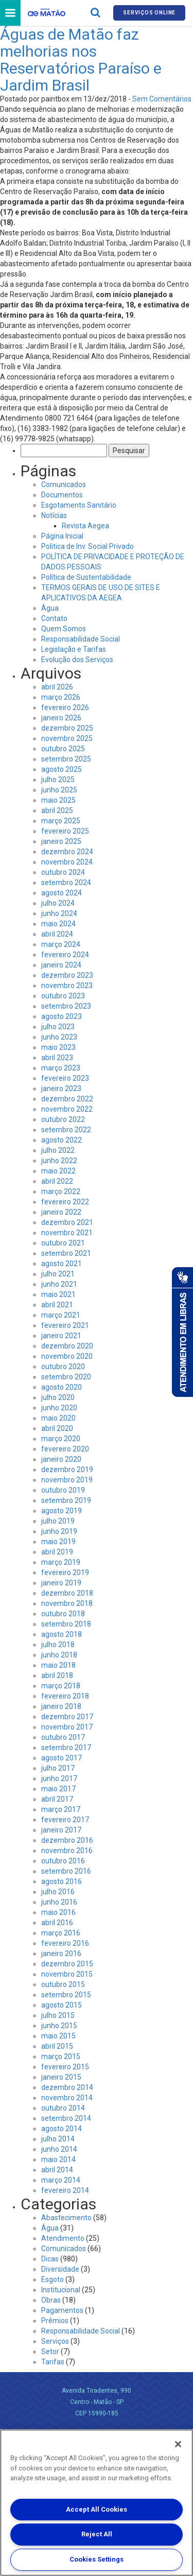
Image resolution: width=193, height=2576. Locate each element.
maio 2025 (58, 800)
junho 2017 (59, 1778)
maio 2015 (58, 2036)
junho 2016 (59, 1902)
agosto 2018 (61, 1634)
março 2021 (60, 1315)
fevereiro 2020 (65, 1449)
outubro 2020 (63, 1366)
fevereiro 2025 (65, 831)
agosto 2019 (61, 1511)
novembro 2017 (67, 1727)
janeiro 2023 (61, 1088)
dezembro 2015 (67, 1964)
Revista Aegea (85, 526)
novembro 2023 (67, 985)
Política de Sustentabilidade (86, 577)
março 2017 (60, 1809)
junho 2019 (59, 1531)
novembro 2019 (67, 1480)
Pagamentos (62, 2310)
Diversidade (60, 2269)
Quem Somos (63, 629)
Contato (54, 618)
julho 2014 (58, 2139)
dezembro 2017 (67, 1717)
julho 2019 (58, 1521)
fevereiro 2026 (65, 707)
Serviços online (149, 12)
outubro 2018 (63, 1614)
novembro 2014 (67, 2098)
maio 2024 (58, 924)
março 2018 (60, 1686)
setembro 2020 (66, 1377)
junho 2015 (59, 2025)
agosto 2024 (61, 893)
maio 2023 (58, 1047)
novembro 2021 (67, 1233)
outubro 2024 (63, 872)
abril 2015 (57, 2046)
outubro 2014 (63, 2108)
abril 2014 (57, 2170)
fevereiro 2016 (65, 1943)
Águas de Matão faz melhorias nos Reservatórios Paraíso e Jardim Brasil (81, 59)
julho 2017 (58, 1768)
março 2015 (60, 2056)
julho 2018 (58, 1644)
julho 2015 (58, 2015)
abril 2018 (57, 1675)
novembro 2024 (67, 862)
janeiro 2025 (61, 841)
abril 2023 (57, 1057)
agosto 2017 (61, 1758)
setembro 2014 (66, 2118)
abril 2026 (57, 687)
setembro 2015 (66, 1995)
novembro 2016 (67, 1850)
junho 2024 (59, 913)
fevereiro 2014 (65, 2190)
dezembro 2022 (67, 1099)
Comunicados (63, 484)
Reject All (96, 2534)
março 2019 (60, 1562)
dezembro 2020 (67, 1346)
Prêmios (54, 2320)
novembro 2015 (67, 1974)
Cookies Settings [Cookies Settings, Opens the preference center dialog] (96, 2559)
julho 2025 (58, 779)
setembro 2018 (66, 1624)
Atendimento (62, 2238)
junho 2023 (59, 1037)
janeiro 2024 (61, 965)
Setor (50, 2351)
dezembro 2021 (67, 1222)
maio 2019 (58, 1541)
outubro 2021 (63, 1243)
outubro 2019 (63, 1490)
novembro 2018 (67, 1603)
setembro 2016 (66, 1871)
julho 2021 (58, 1274)
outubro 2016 (63, 1861)
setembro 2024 (66, 882)
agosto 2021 (61, 1263)
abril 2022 (57, 1181)
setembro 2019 (66, 1500)
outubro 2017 (63, 1737)
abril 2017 (57, 1799)
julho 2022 (58, 1150)
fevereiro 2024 (65, 954)
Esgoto (52, 2279)
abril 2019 (57, 1552)
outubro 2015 (63, 1984)
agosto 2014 (61, 2128)
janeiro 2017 (61, 1830)
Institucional (60, 2290)
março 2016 (60, 1933)
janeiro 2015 (61, 2077)
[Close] (178, 2444)
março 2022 (60, 1191)
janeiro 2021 (61, 1336)
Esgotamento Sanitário (78, 505)
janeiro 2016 (61, 1953)
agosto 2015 (61, 2005)
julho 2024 (58, 903)
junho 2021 (59, 1284)
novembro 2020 (67, 1356)
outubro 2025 (63, 749)
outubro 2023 (63, 996)
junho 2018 (59, 1655)
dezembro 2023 (67, 975)
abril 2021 (57, 1305)
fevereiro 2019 (65, 1572)
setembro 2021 (66, 1253)
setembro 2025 (66, 759)
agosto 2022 (61, 1140)
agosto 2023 (61, 1016)
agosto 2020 (61, 1387)
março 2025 (60, 821)
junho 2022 (59, 1160)
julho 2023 (58, 1027)
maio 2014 (58, 2159)
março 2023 (60, 1068)
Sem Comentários (161, 99)
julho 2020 (58, 1397)
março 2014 (60, 2180)
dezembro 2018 (67, 1593)
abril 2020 (57, 1428)
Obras (51, 2300)
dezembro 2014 (67, 2087)
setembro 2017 (66, 1747)
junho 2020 (59, 1408)
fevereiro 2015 (65, 2067)
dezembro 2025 (67, 728)
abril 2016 (57, 1922)
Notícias (54, 515)
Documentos (62, 495)
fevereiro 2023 (65, 1078)
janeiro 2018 (61, 1706)
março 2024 (60, 944)
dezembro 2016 (67, 1840)
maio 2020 (58, 1418)
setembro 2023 (66, 1006)
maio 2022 (58, 1171)
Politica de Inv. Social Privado (87, 546)
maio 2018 (58, 1665)
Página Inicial (62, 536)
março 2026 (60, 697)
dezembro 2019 (67, 1469)
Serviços (55, 2341)
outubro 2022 (63, 1119)
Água (50, 608)
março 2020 (60, 1438)
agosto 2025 (61, 769)
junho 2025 (59, 790)
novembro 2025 (67, 738)
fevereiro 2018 (65, 1696)
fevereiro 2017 (65, 1820)
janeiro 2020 (61, 1459)
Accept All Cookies (96, 2509)
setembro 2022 (66, 1130)
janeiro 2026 (61, 718)
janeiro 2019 (61, 1583)
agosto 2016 (61, 1881)
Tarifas (52, 2362)
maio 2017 (58, 1789)
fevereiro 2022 (65, 1202)
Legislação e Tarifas (73, 649)
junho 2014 (59, 2149)
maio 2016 (58, 1912)
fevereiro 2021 (65, 1325)
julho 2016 (58, 1892)
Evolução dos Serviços (77, 659)
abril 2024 (57, 934)
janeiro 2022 (61, 1212)
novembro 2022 (67, 1109)
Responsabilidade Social (80, 639)
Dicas (50, 2259)
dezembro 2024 (67, 852)
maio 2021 (58, 1294)
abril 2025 (57, 810)
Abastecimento (66, 2218)
